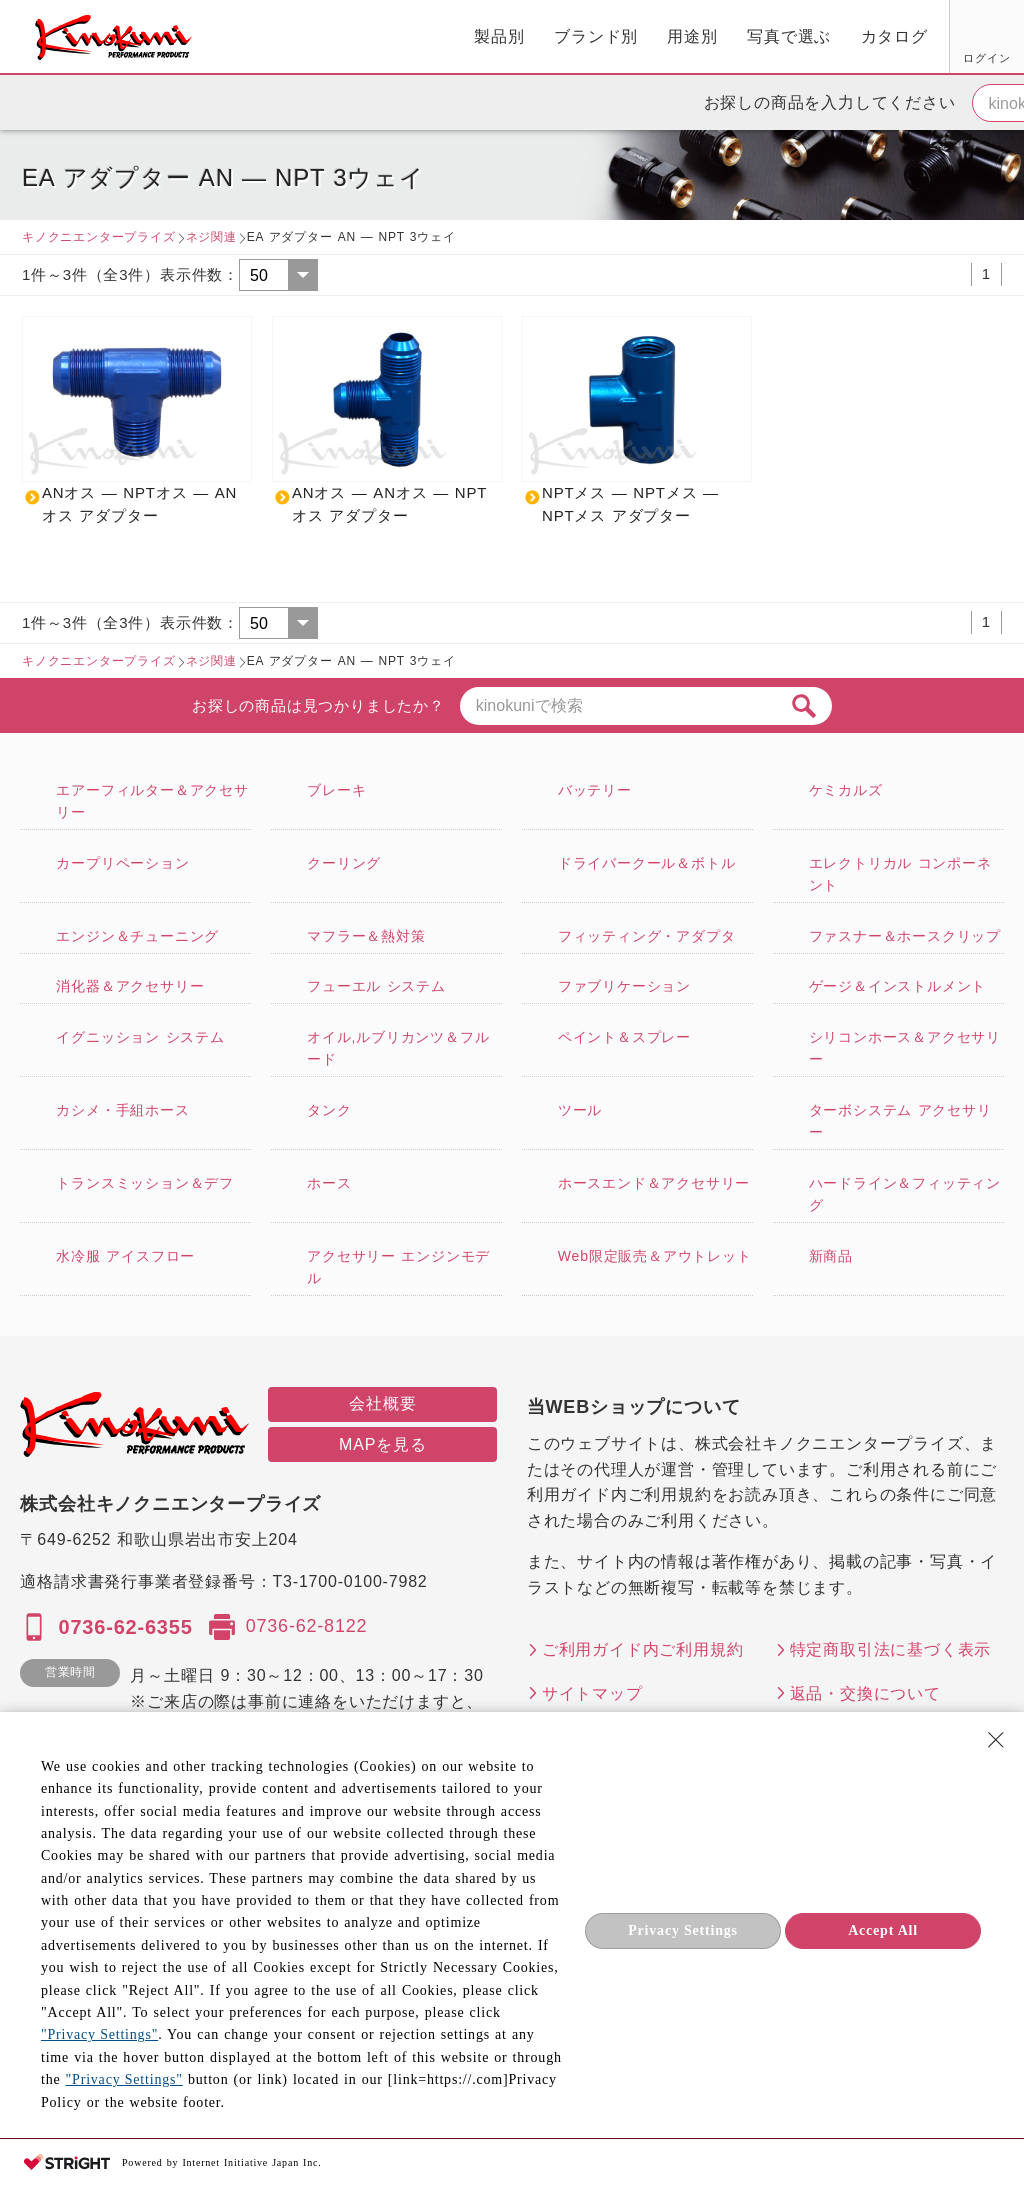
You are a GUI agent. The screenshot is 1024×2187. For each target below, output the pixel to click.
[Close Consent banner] (996, 1740)
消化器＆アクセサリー (130, 986)
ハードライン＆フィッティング (905, 1194)
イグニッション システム (140, 1037)
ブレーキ (336, 790)
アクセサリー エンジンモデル (398, 1267)
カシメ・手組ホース (122, 1110)
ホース (329, 1183)
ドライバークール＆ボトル (647, 863)
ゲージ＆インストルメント (898, 986)
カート (994, 39)
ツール (580, 1110)
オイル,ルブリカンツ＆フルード (398, 1048)
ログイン (761, 58)
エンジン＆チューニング (137, 936)
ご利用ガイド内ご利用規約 (643, 1649)
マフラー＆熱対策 (366, 936)
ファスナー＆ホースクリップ (905, 936)
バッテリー (595, 790)
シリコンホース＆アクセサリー (905, 1048)
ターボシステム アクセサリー (900, 1121)
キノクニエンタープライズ (99, 237)
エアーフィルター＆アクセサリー (152, 801)
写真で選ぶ (571, 36)
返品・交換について (865, 1693)
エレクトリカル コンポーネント (900, 874)
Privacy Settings (683, 1930)
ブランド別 (378, 36)
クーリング (344, 863)
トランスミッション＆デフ (145, 1183)
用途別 (474, 36)
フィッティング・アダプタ (647, 936)
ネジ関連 (211, 237)
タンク (329, 1110)
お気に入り (837, 58)
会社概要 (382, 1403)
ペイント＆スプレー (624, 1037)
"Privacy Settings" (99, 2034)
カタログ (675, 36)
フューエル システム (376, 986)
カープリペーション (122, 863)
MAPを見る (382, 1444)
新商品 (831, 1256)
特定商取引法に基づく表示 (891, 1649)
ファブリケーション (624, 986)
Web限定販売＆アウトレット (655, 1256)
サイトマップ (592, 1693)
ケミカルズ (846, 790)
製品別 (281, 36)
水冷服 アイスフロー (125, 1256)
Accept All (883, 1930)
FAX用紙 (912, 58)
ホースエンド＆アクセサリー (654, 1183)
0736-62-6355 (125, 1627)
